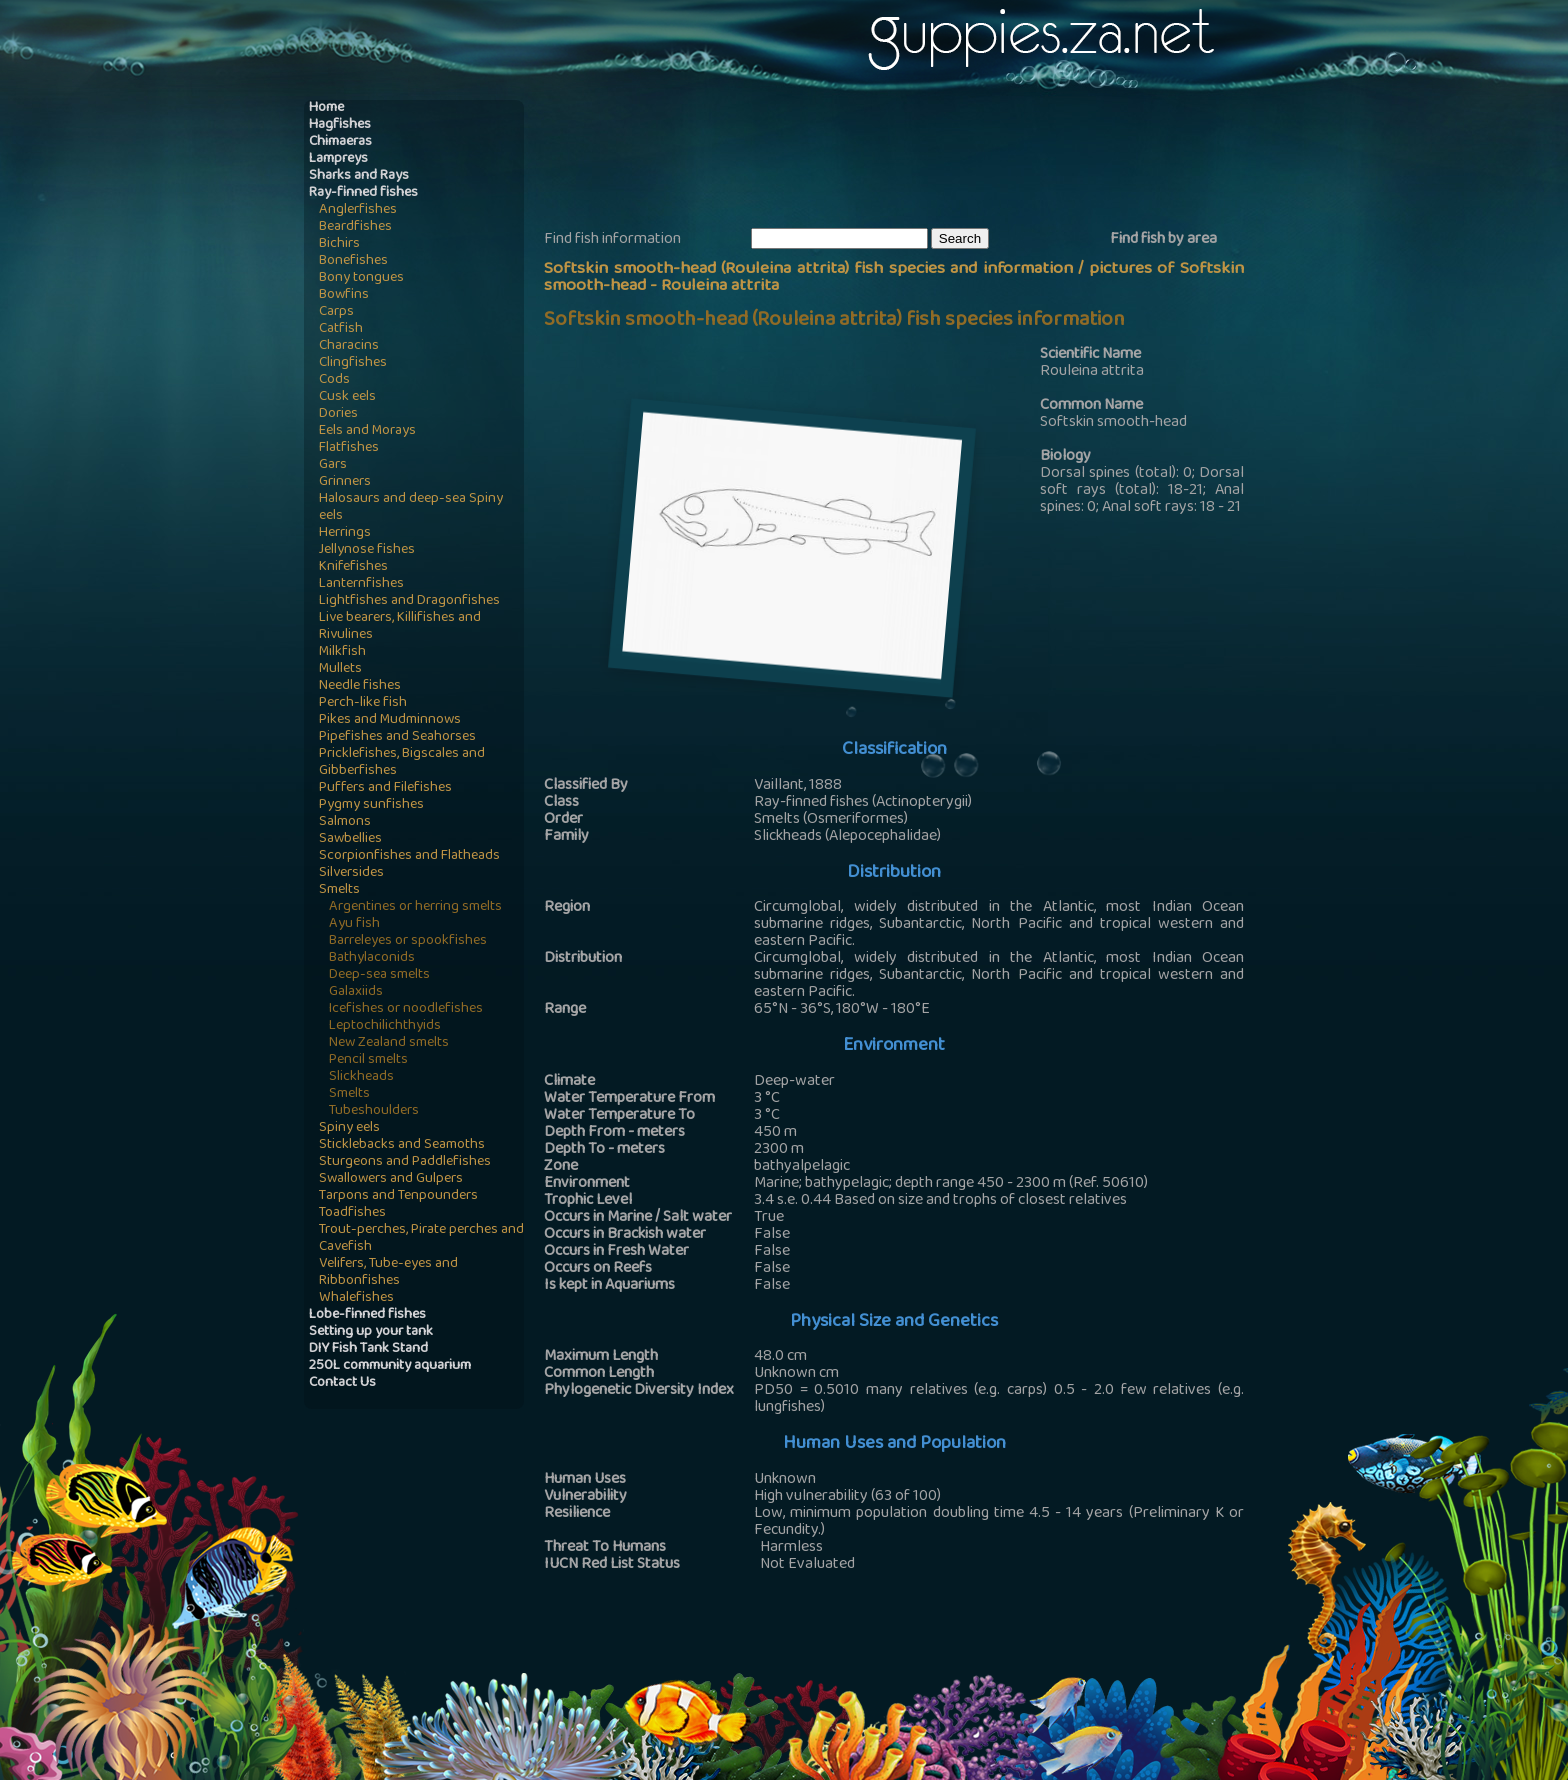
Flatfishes (349, 448)
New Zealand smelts (389, 1043)
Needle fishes (360, 686)
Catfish (341, 329)
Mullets (340, 669)
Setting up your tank (371, 1332)
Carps (336, 312)
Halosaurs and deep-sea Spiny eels (411, 508)
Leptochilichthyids (385, 1026)
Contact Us (342, 1383)
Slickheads (361, 1077)
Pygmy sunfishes (371, 805)
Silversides (351, 873)
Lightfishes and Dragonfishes (409, 601)
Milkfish (342, 652)
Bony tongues (361, 278)
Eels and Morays (367, 431)
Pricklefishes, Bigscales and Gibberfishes (402, 763)
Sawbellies (350, 839)
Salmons (345, 822)
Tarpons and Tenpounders (398, 1196)
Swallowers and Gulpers (391, 1179)
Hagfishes (340, 125)
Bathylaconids (372, 958)
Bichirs (339, 244)
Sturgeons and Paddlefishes (405, 1162)
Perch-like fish (363, 703)
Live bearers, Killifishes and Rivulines (400, 627)
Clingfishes (353, 363)
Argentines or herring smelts (415, 907)
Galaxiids (356, 992)
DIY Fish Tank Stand (368, 1349)
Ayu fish (354, 924)
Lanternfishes (361, 584)
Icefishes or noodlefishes (406, 1009)
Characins (349, 346)
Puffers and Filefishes (385, 788)
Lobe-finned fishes (367, 1315)
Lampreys (338, 159)
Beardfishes (355, 227)
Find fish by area (1163, 240)
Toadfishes (352, 1213)
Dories (338, 414)
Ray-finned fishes (363, 193)
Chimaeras (340, 142)
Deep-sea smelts (379, 975)
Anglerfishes (358, 210)
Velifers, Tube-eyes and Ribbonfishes (388, 1273)
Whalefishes (356, 1298)
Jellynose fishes (367, 550)
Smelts (339, 890)
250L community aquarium (390, 1366)
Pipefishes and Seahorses (397, 737)
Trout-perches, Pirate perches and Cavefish (421, 1239)
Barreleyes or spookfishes (408, 941)
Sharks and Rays (359, 176)
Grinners (345, 482)
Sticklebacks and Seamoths (402, 1145)
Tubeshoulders (374, 1111)
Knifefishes (353, 567)
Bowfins (344, 295)
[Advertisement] (908, 161)
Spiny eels (349, 1128)
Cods (334, 380)
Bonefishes (353, 261)
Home (326, 108)
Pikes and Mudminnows (390, 720)
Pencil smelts (368, 1060)
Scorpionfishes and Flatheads (409, 856)
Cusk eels (347, 397)
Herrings (345, 533)
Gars (333, 465)
